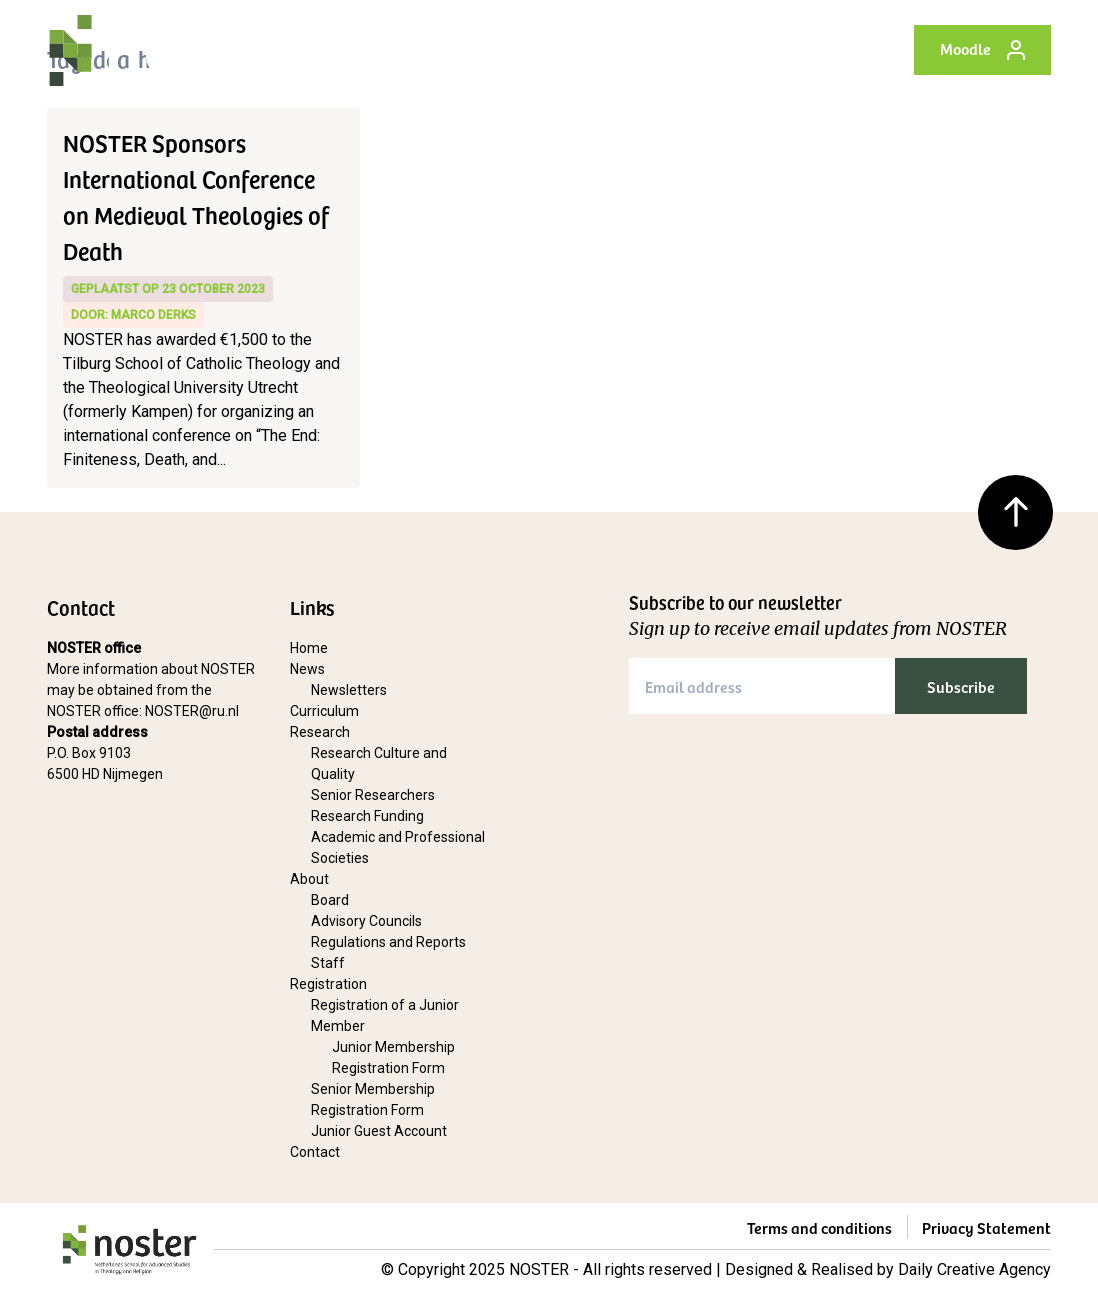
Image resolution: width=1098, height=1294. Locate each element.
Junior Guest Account (379, 1131)
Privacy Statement (986, 1227)
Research (320, 732)
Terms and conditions (819, 1227)
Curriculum (324, 711)
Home (309, 648)
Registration (328, 984)
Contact (315, 1152)
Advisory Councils (366, 921)
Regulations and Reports (388, 942)
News (307, 669)
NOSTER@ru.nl (192, 711)
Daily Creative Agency (974, 1269)
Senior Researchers (373, 795)
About (309, 879)
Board (330, 900)
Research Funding (367, 816)
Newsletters (349, 690)
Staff (328, 963)
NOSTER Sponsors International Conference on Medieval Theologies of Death (196, 196)
